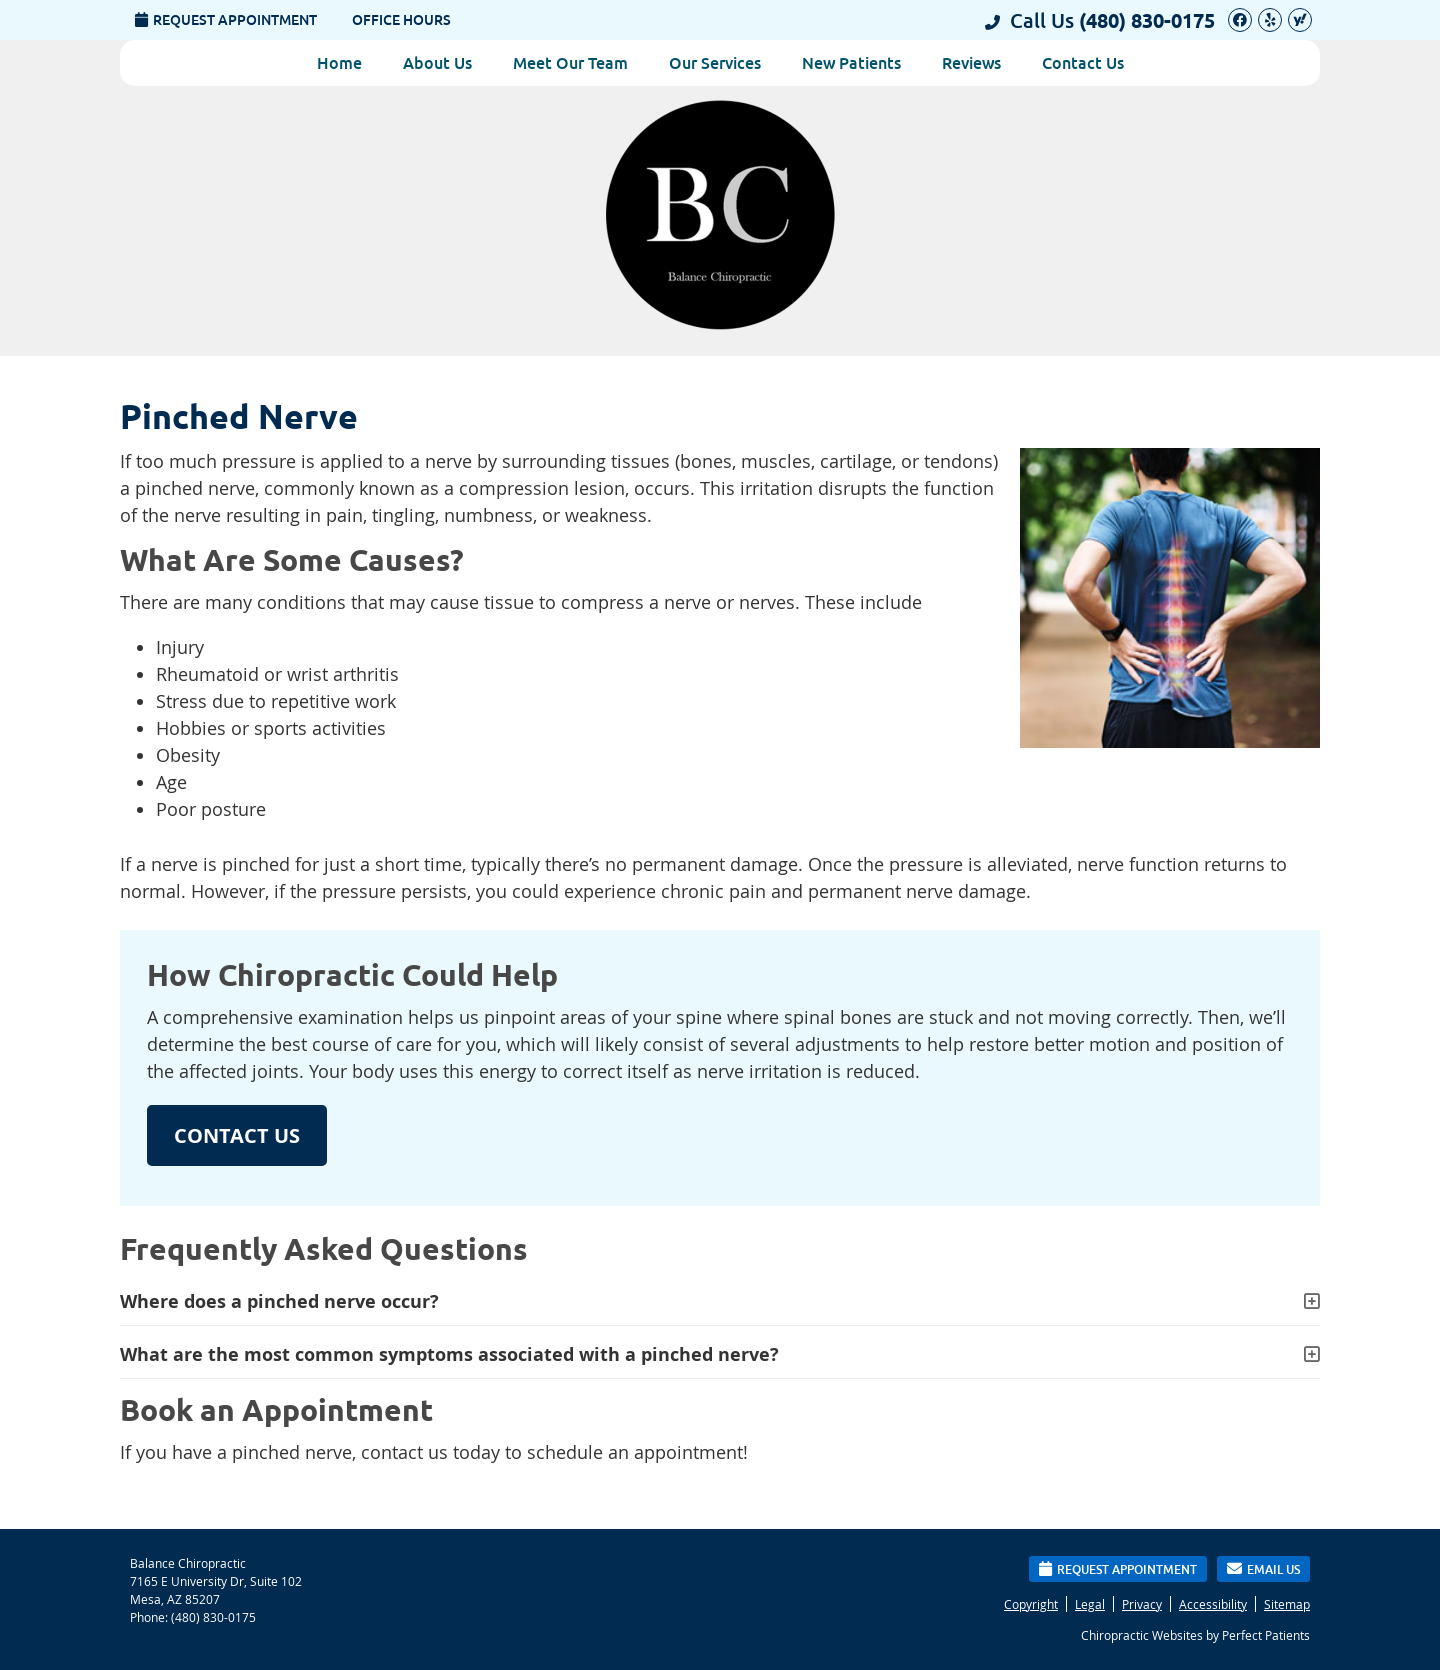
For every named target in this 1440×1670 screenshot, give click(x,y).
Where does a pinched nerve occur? (279, 1301)
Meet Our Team (570, 63)
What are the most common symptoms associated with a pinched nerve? (449, 1354)
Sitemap (1287, 1604)
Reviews (971, 63)
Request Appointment (226, 20)
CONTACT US (237, 1135)
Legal (1090, 1604)
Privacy (1142, 1604)
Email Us (1263, 1568)
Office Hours (401, 20)
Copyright (1031, 1604)
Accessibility (1213, 1604)
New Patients (851, 63)
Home (339, 63)
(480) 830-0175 (1147, 20)
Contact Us (1083, 63)
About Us (437, 63)
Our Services (715, 63)
